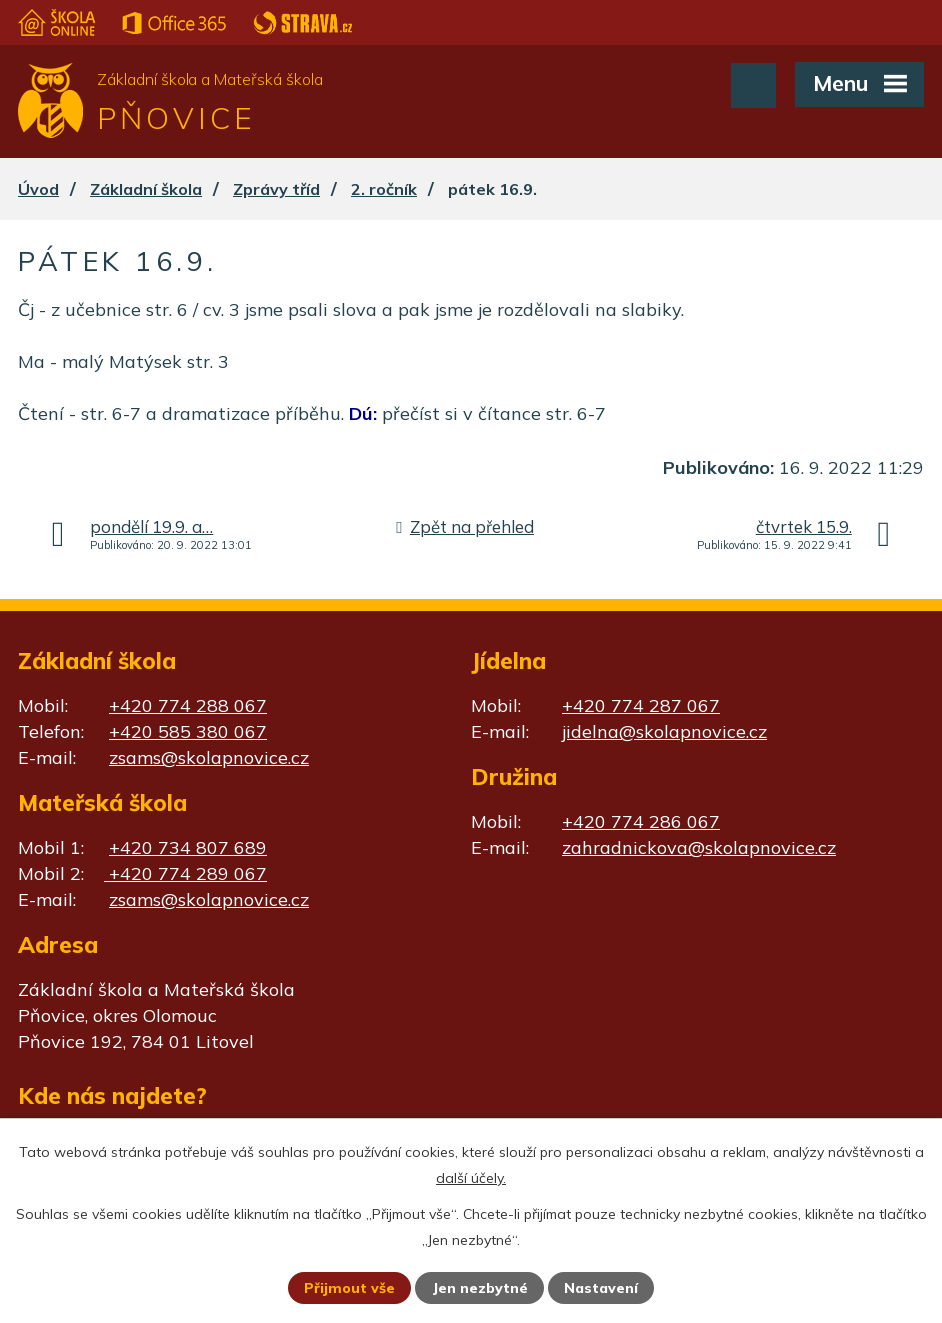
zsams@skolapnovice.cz (209, 757)
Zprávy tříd (276, 189)
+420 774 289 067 (185, 873)
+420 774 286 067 (641, 821)
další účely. (471, 1178)
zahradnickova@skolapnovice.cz (699, 847)
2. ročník (384, 189)
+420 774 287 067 (641, 705)
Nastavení (601, 1288)
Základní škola (146, 189)
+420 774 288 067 (188, 705)
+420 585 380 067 (188, 731)
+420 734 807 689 (188, 847)
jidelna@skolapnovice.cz (664, 731)
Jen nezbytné (480, 1288)
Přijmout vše (349, 1288)
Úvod (38, 189)
